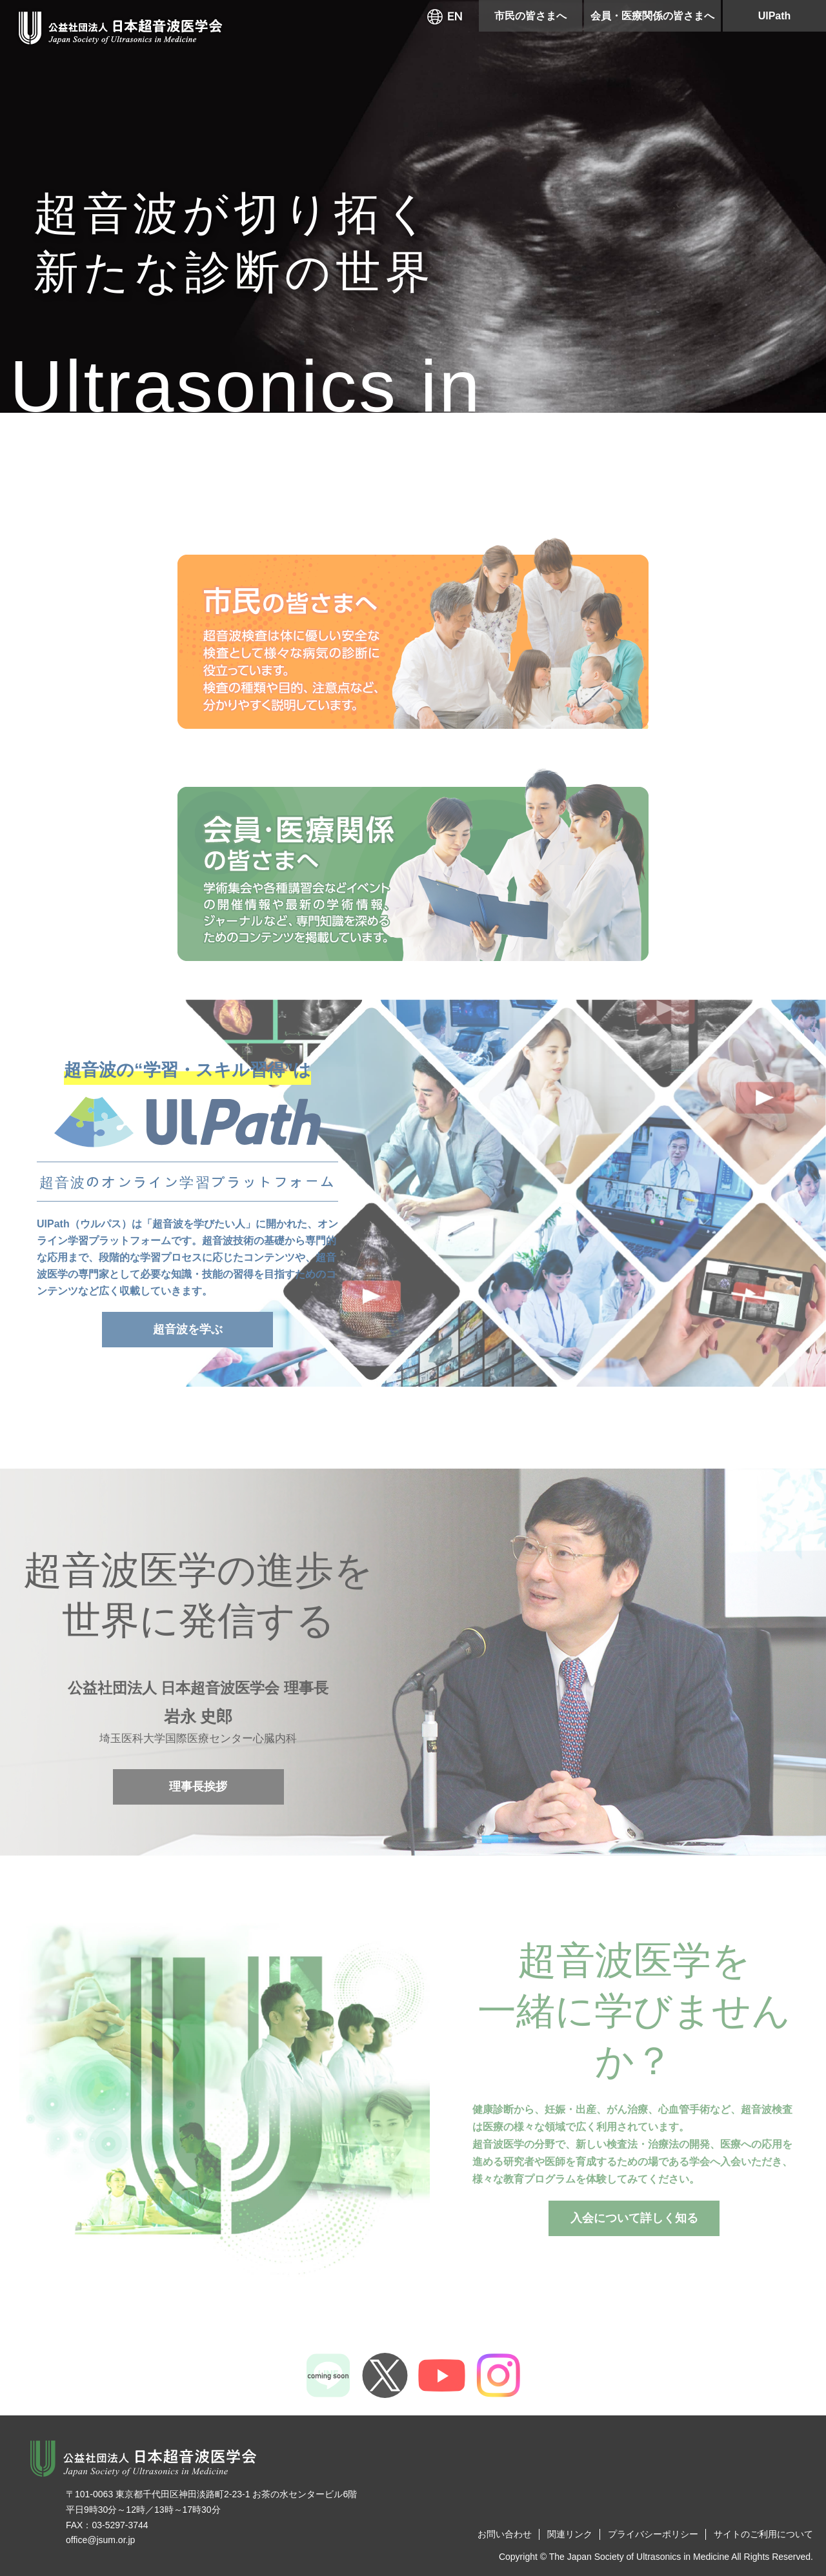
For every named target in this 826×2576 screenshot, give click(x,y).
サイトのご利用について (763, 2534)
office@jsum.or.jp (100, 2540)
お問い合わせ (505, 2534)
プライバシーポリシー (653, 2534)
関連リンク (569, 2534)
